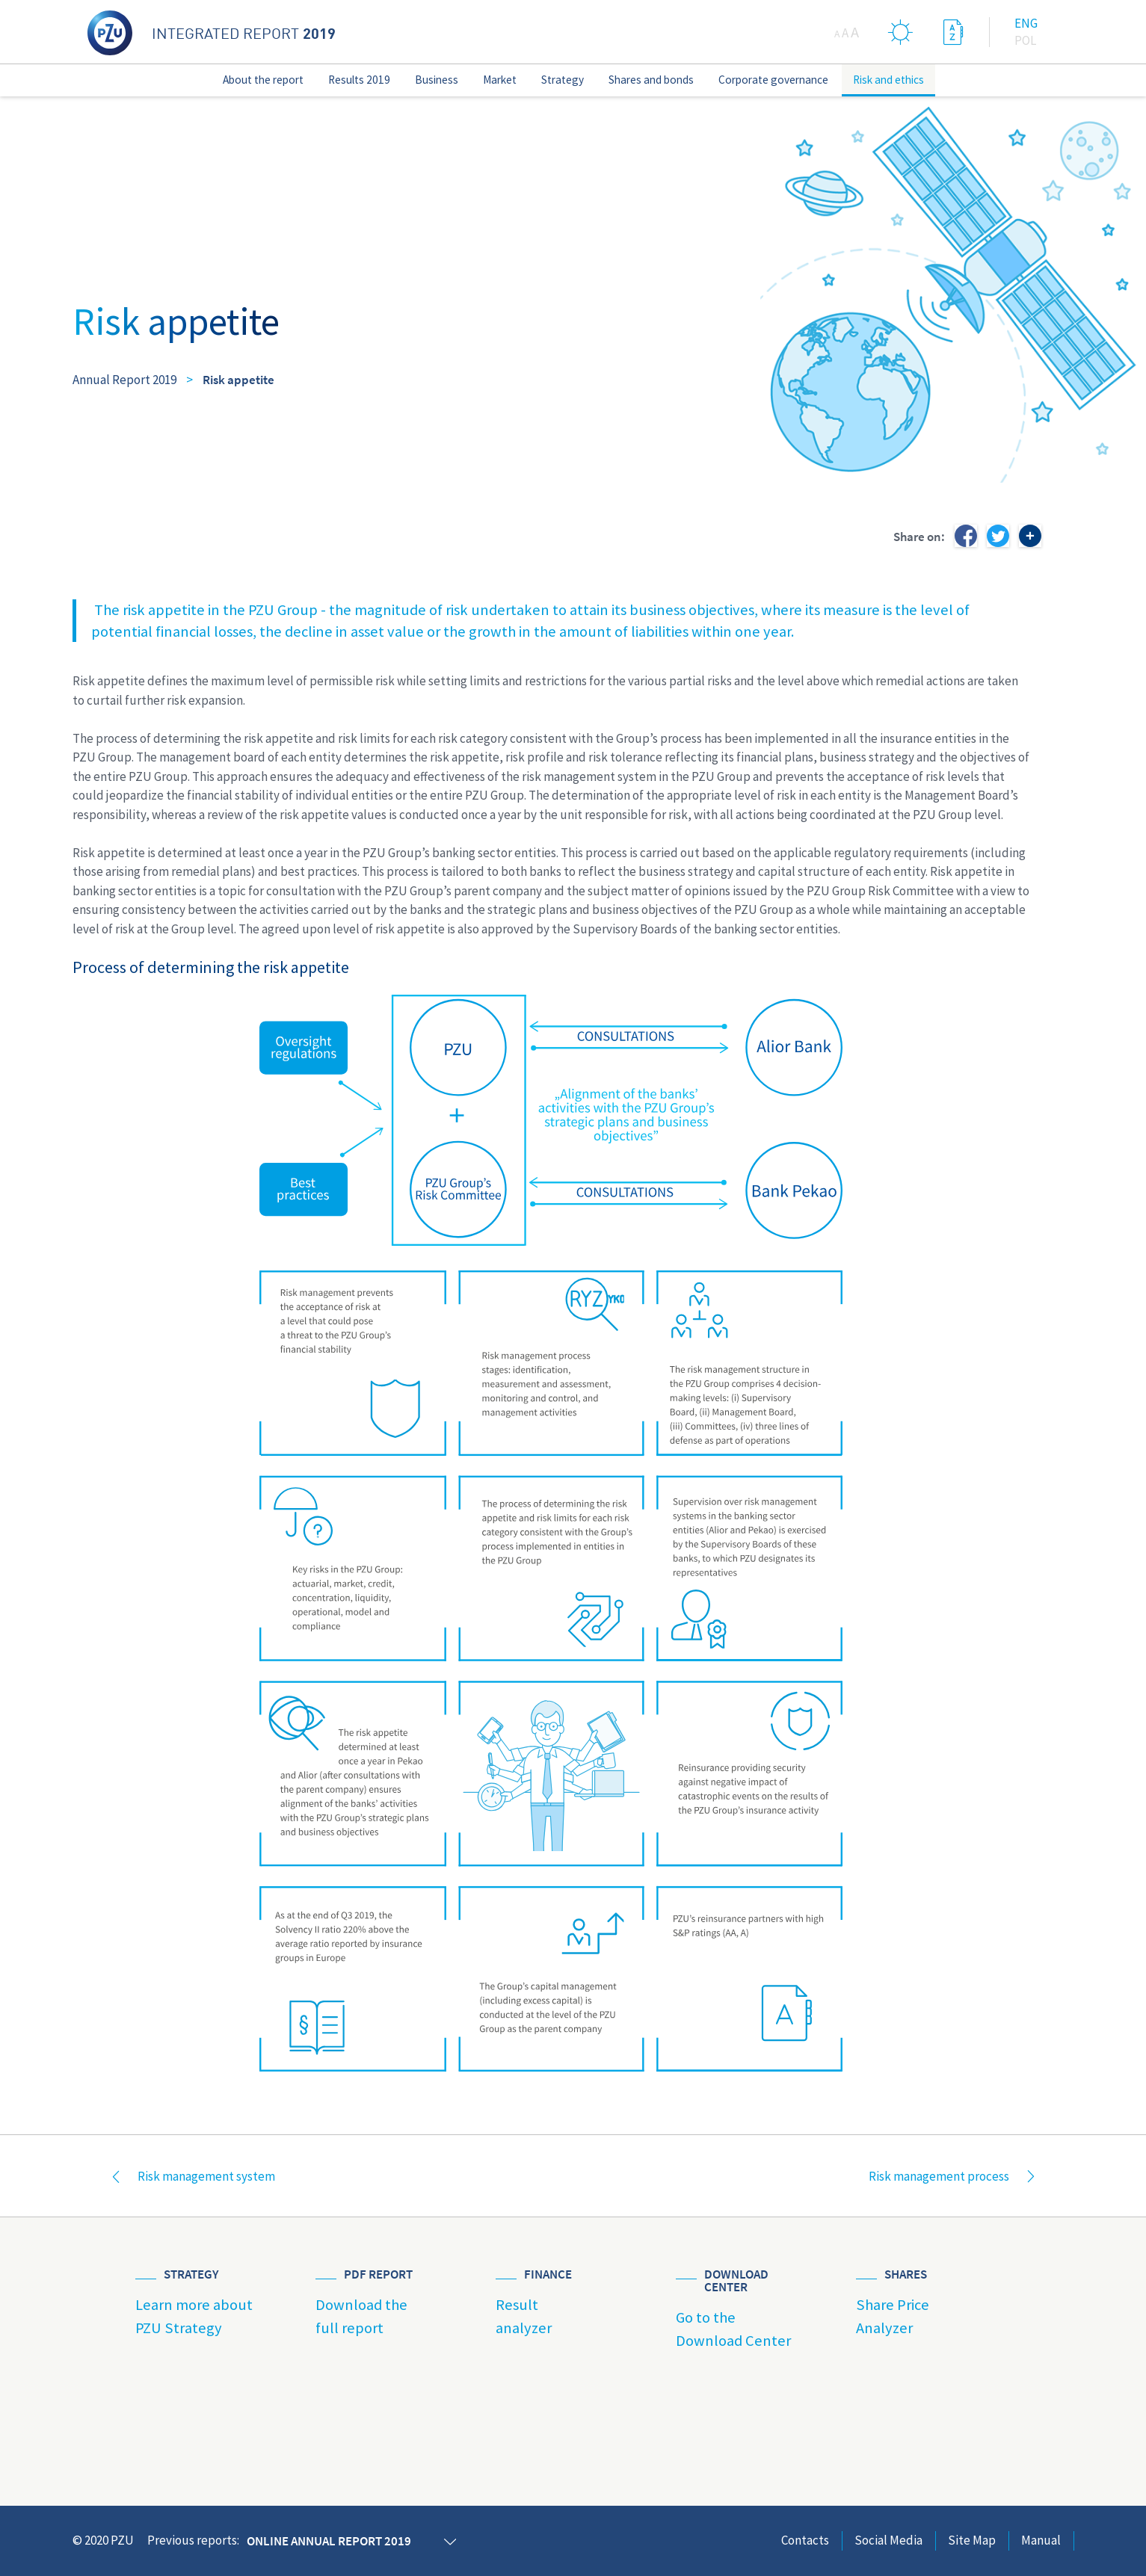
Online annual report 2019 (329, 2541)
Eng (1026, 23)
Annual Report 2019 (124, 379)
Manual (1041, 2540)
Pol (1025, 40)
